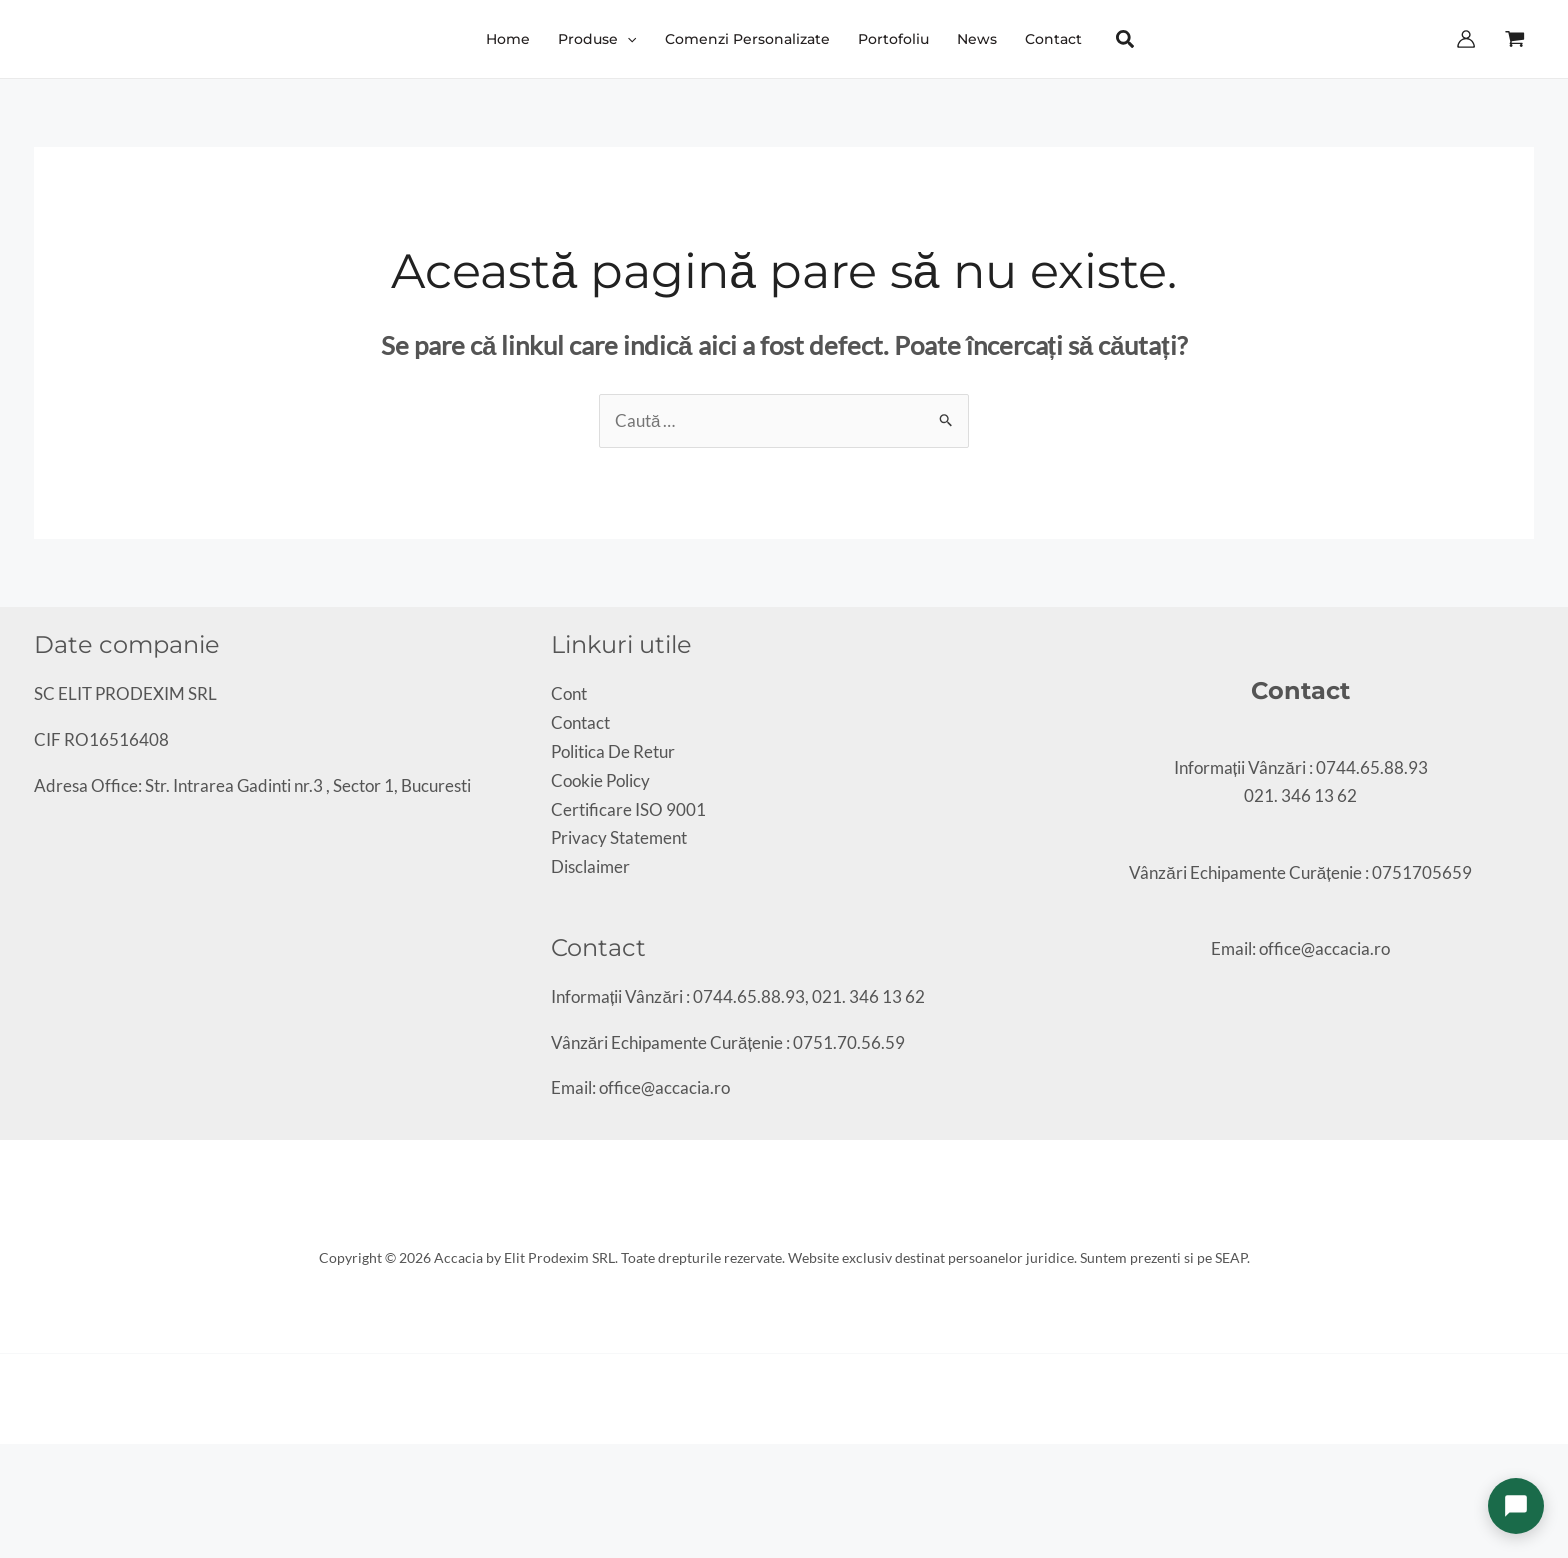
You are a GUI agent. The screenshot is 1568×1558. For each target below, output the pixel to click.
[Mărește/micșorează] (7, 1464)
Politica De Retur (613, 751)
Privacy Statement (619, 837)
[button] (597, 39)
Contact (580, 722)
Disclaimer (590, 866)
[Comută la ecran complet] (24, 1464)
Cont (569, 693)
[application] (627, 39)
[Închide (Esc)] (58, 1464)
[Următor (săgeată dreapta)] (24, 1493)
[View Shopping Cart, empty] (1515, 39)
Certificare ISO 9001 (628, 809)
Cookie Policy (600, 780)
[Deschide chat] (1516, 1506)
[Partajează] (41, 1464)
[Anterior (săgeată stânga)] (7, 1493)
